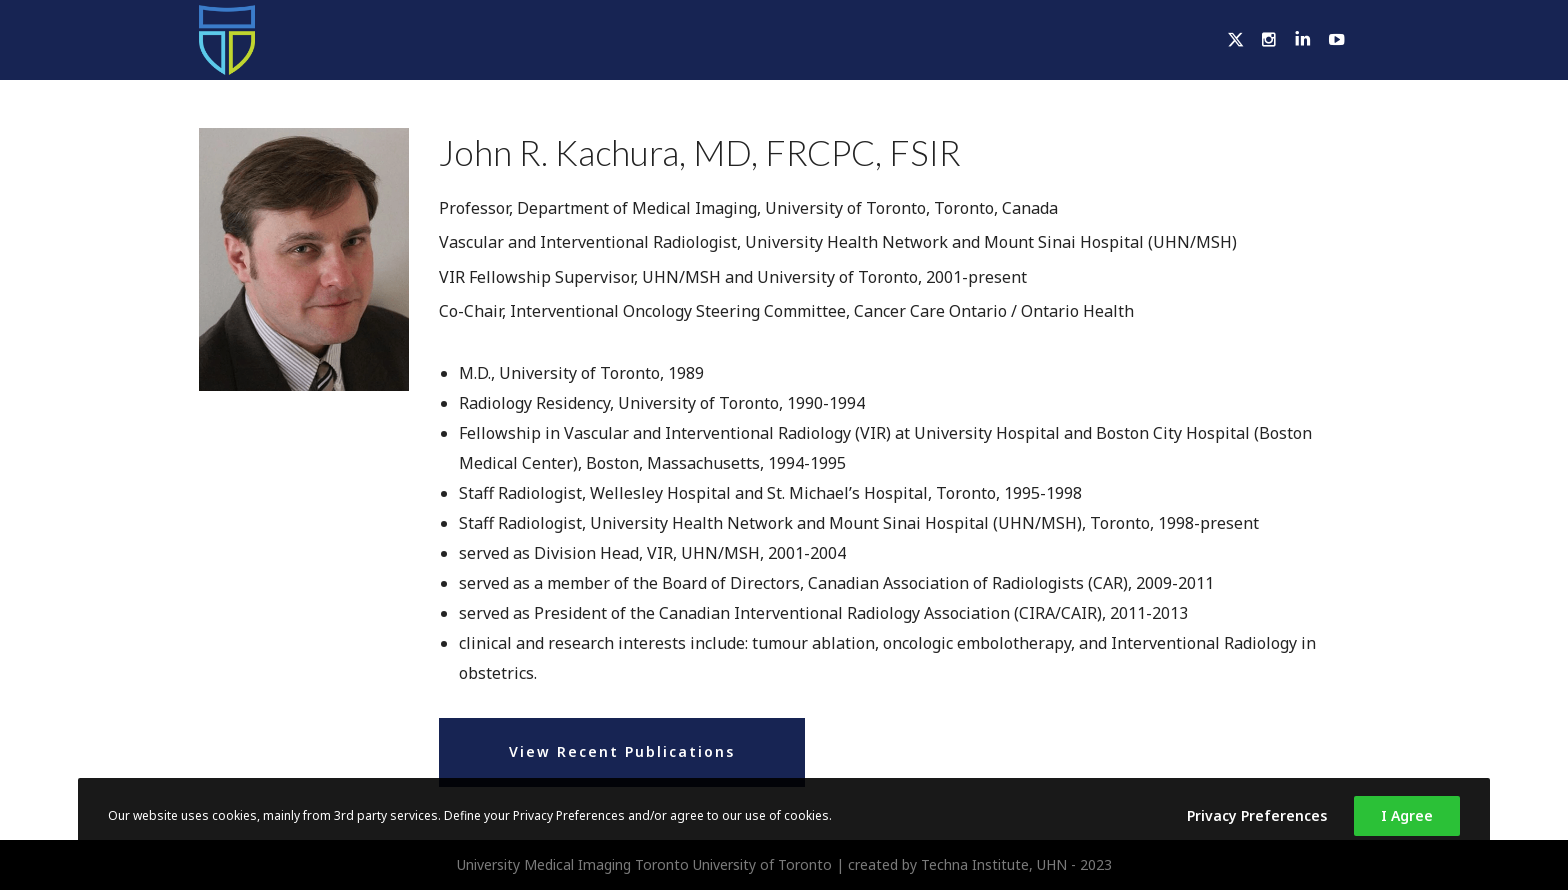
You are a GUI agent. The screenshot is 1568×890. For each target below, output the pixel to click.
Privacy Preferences (1257, 815)
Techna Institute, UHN (994, 864)
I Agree (1407, 815)
